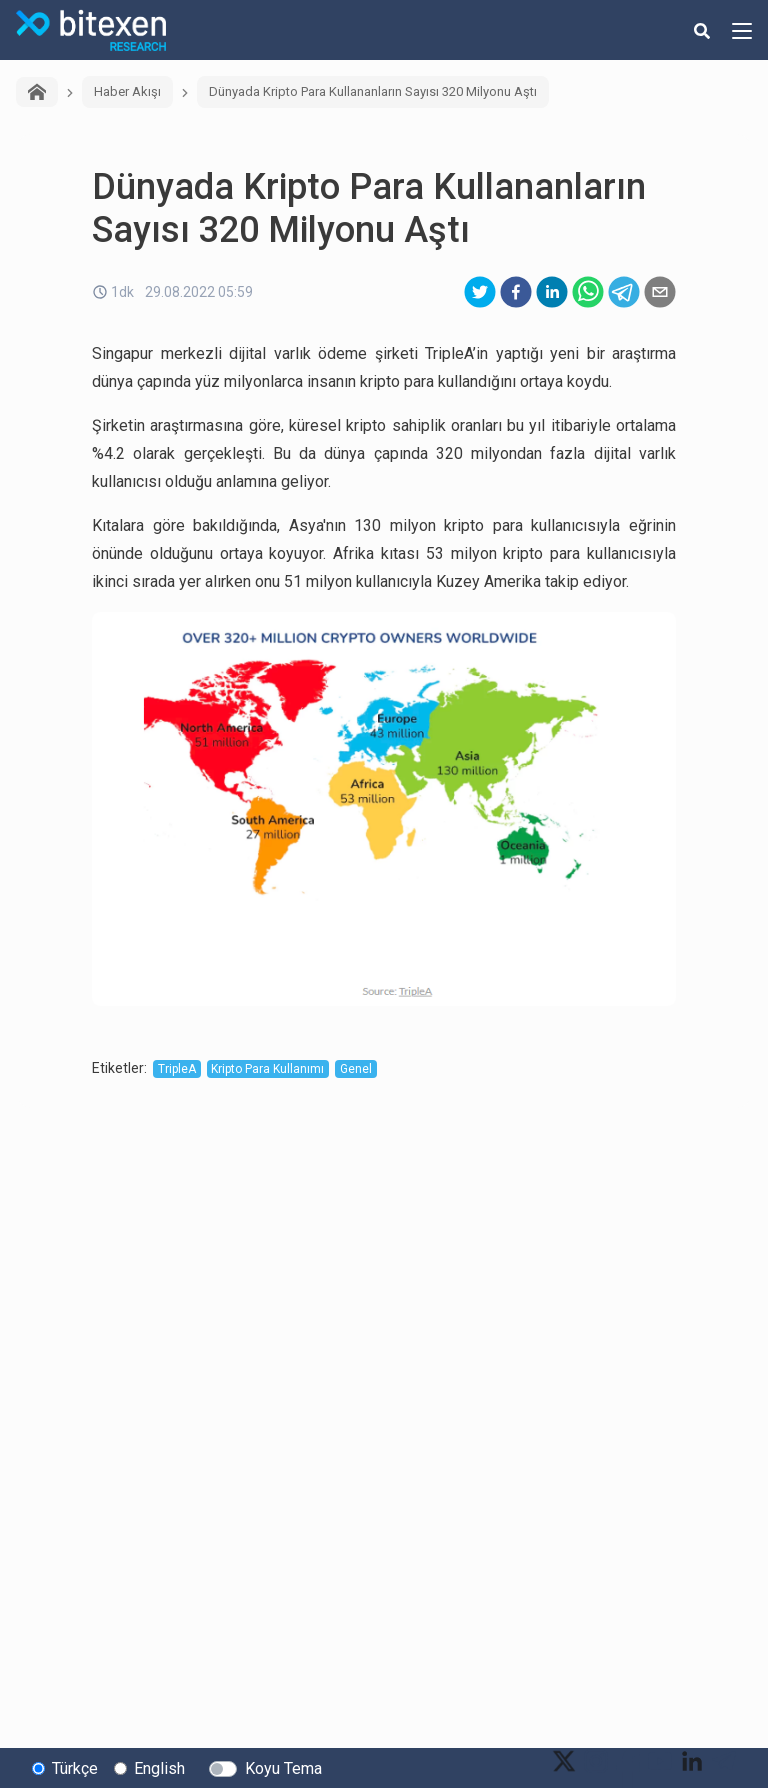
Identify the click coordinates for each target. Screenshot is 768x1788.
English (159, 1768)
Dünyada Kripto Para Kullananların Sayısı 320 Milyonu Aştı (373, 91)
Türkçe (75, 1768)
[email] (660, 292)
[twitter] (480, 292)
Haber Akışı (127, 91)
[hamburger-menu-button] (742, 30)
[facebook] (516, 292)
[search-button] (702, 30)
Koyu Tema (283, 1768)
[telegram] (624, 292)
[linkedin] (552, 292)
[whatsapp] (588, 292)
